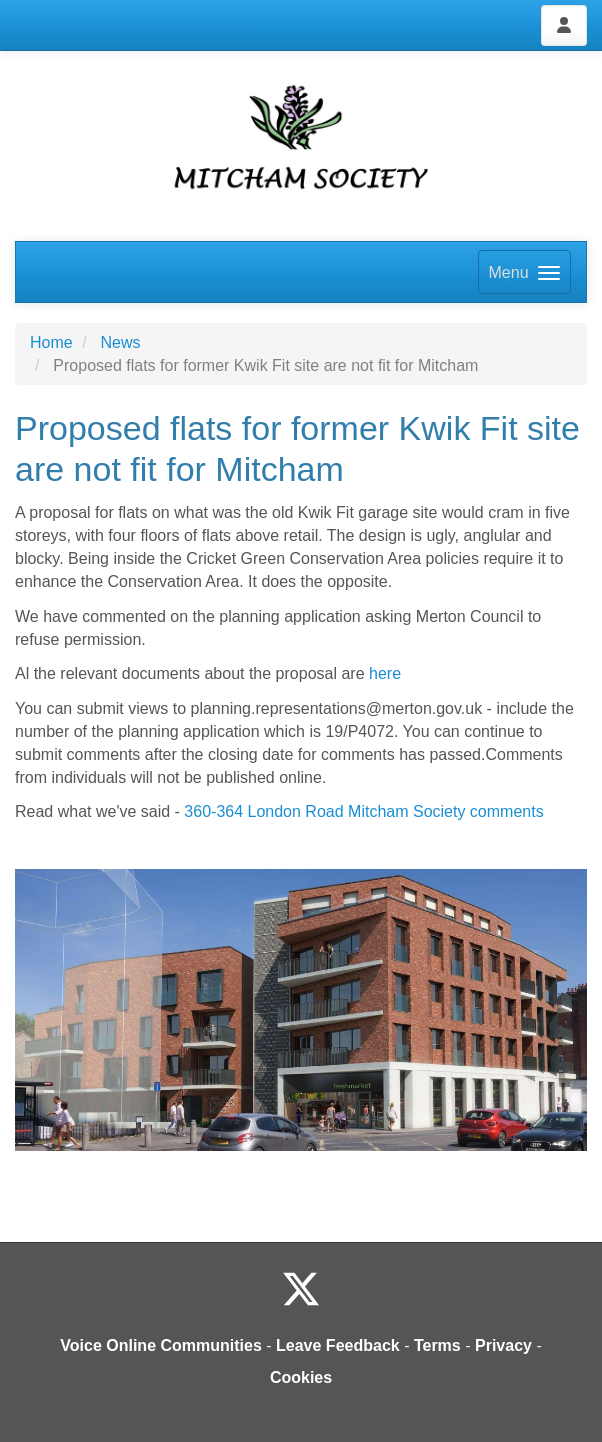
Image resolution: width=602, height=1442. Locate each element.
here (385, 673)
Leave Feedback (338, 1345)
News (120, 342)
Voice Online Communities (161, 1345)
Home (51, 342)
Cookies (301, 1377)
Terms (437, 1345)
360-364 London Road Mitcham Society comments (363, 811)
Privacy (503, 1345)
